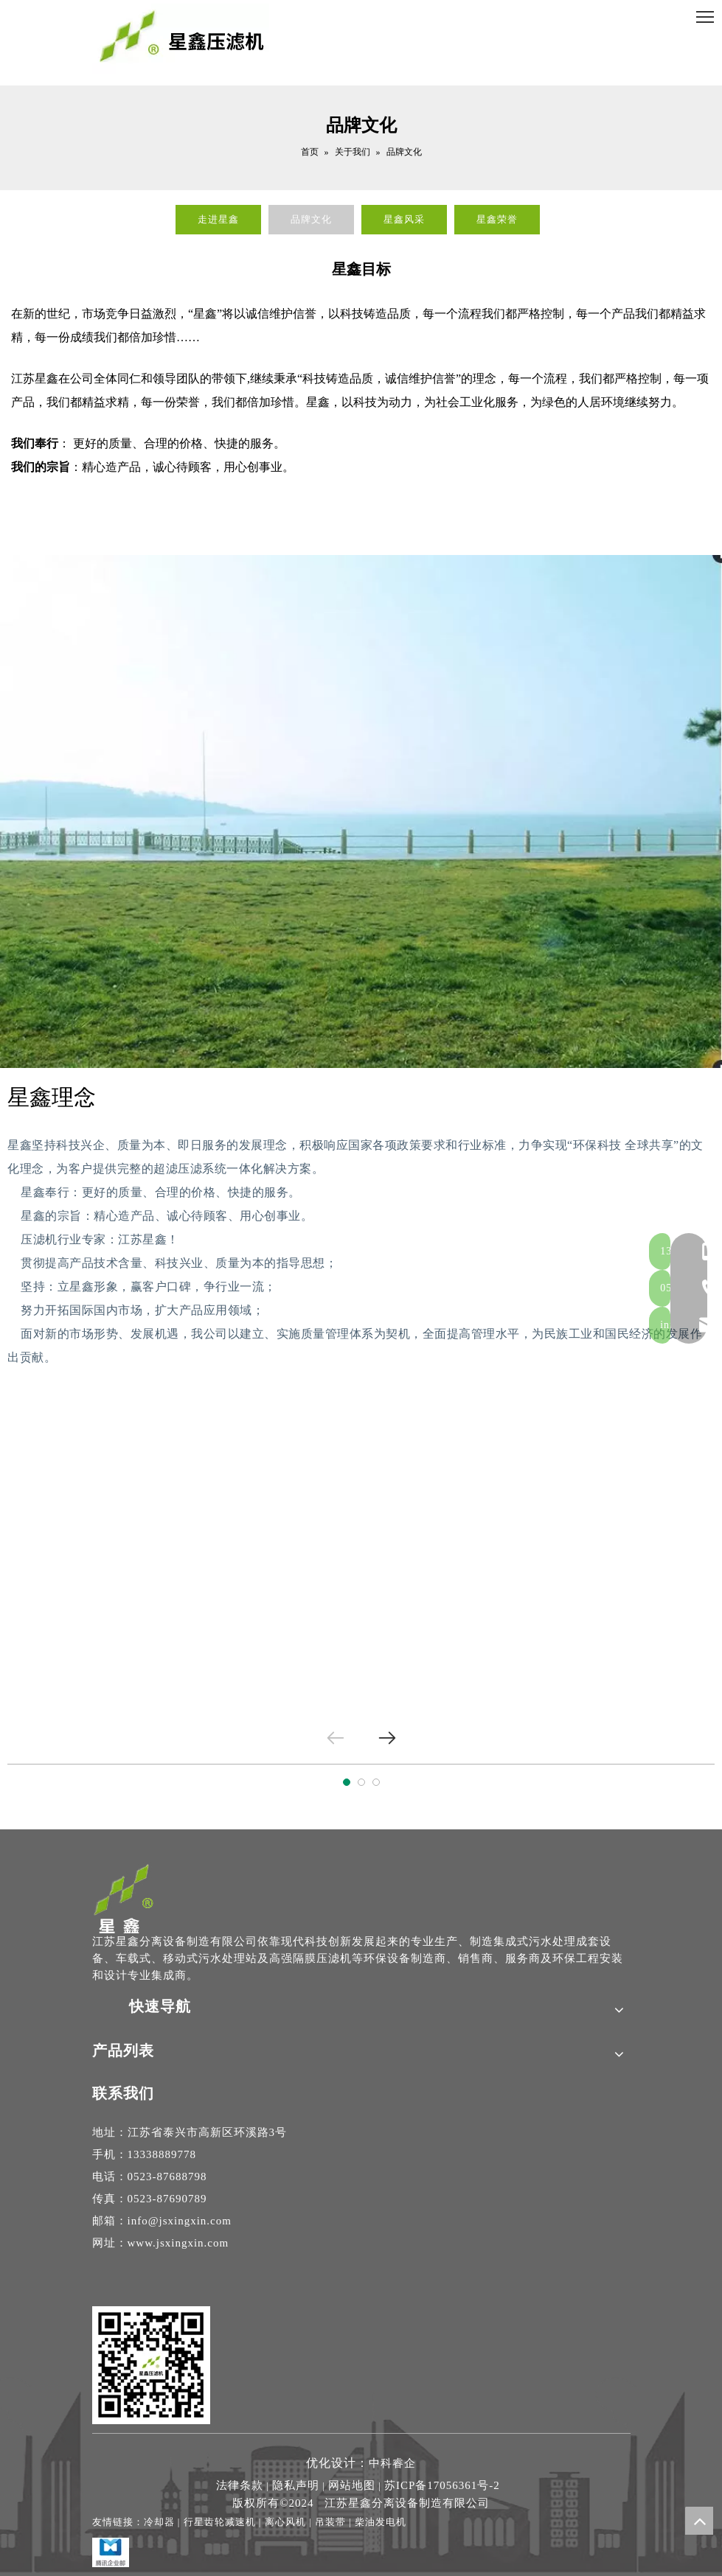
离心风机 (285, 2521)
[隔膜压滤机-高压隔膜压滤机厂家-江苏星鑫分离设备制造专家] (124, 1898)
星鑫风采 (404, 219)
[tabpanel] (361, 1550)
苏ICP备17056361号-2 (442, 2485)
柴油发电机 (380, 2521)
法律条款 (239, 2485)
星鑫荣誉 (497, 219)
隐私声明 (295, 2485)
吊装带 (330, 2521)
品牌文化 (311, 219)
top (699, 2521)
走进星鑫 (218, 219)
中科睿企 (392, 2463)
